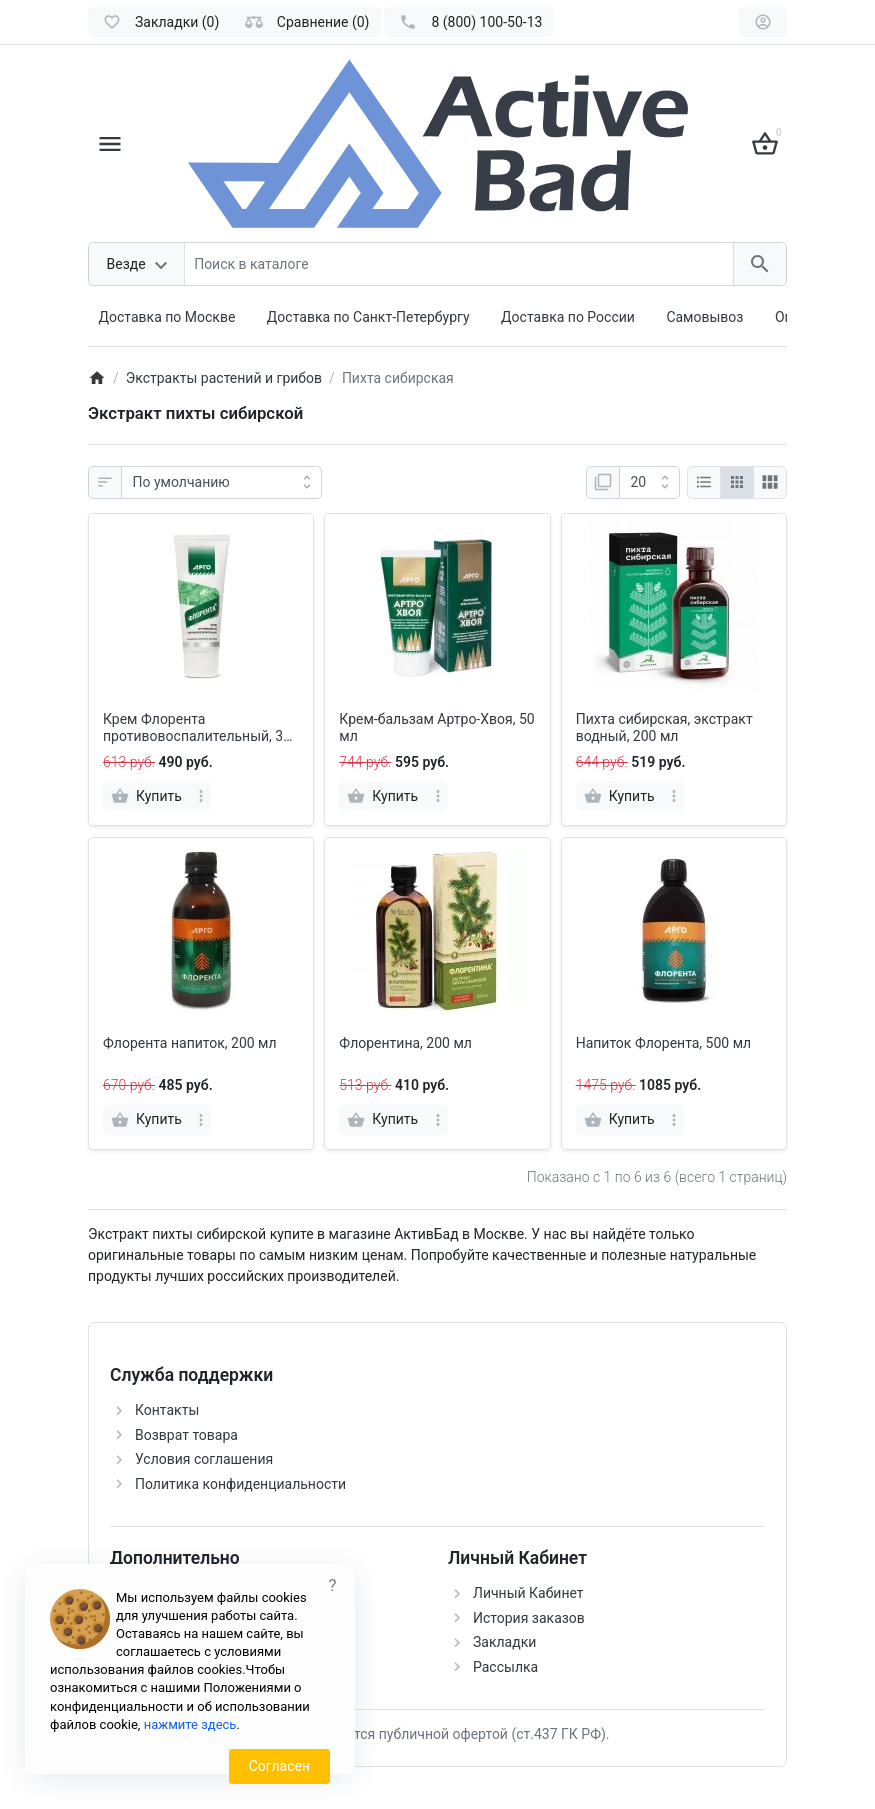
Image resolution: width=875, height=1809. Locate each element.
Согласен (279, 1766)
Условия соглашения (204, 1459)
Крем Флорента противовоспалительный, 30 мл (197, 728)
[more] (201, 796)
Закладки (504, 1642)
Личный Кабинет (528, 1593)
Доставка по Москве (167, 317)
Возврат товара (186, 1435)
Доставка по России (568, 317)
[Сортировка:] (221, 483)
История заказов (529, 1618)
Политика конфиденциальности (240, 1484)
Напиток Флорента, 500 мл (664, 1043)
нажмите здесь (190, 1724)
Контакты (167, 1410)
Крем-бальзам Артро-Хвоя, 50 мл (436, 727)
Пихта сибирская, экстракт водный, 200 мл (664, 727)
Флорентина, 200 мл (405, 1043)
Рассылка (505, 1667)
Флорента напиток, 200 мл (190, 1043)
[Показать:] (649, 483)
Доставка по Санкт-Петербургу (368, 317)
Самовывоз (704, 317)
